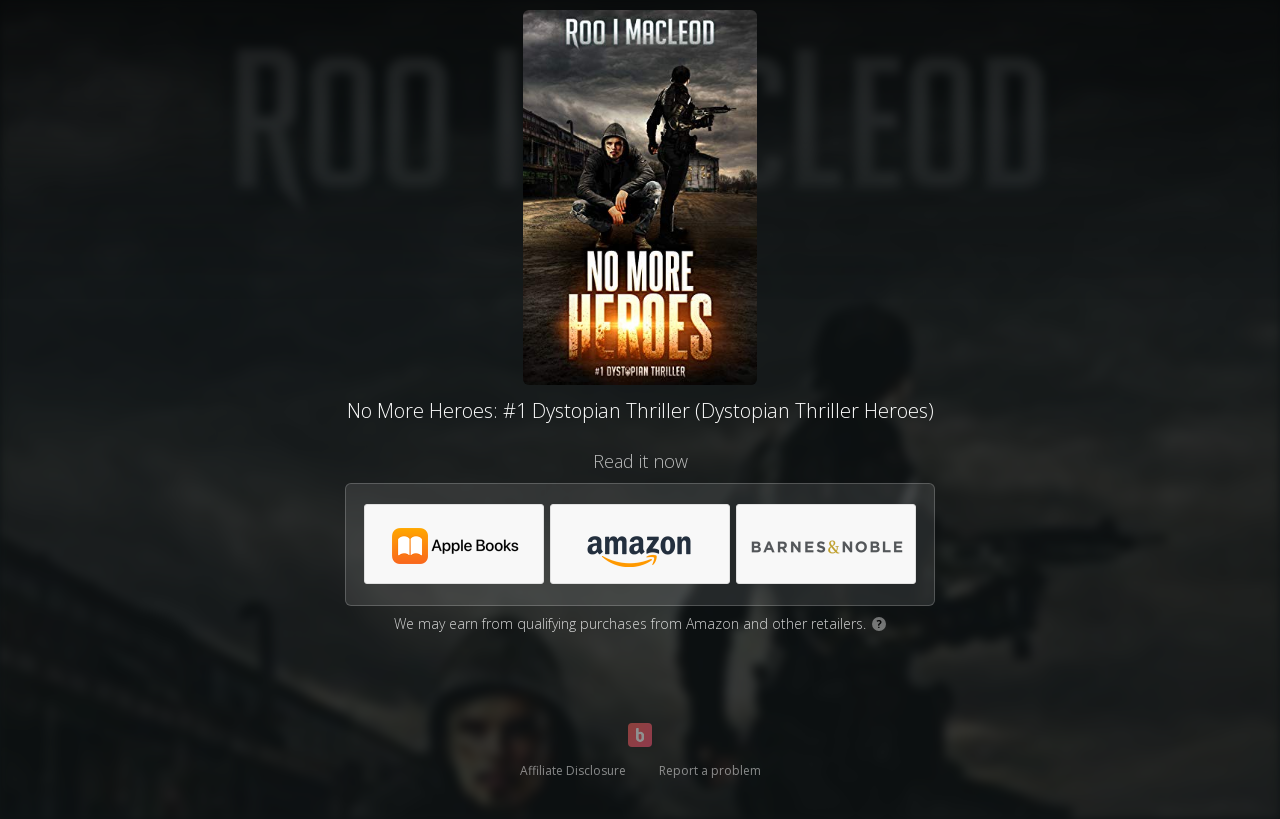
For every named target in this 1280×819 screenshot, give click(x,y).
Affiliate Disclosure (573, 770)
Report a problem (710, 770)
